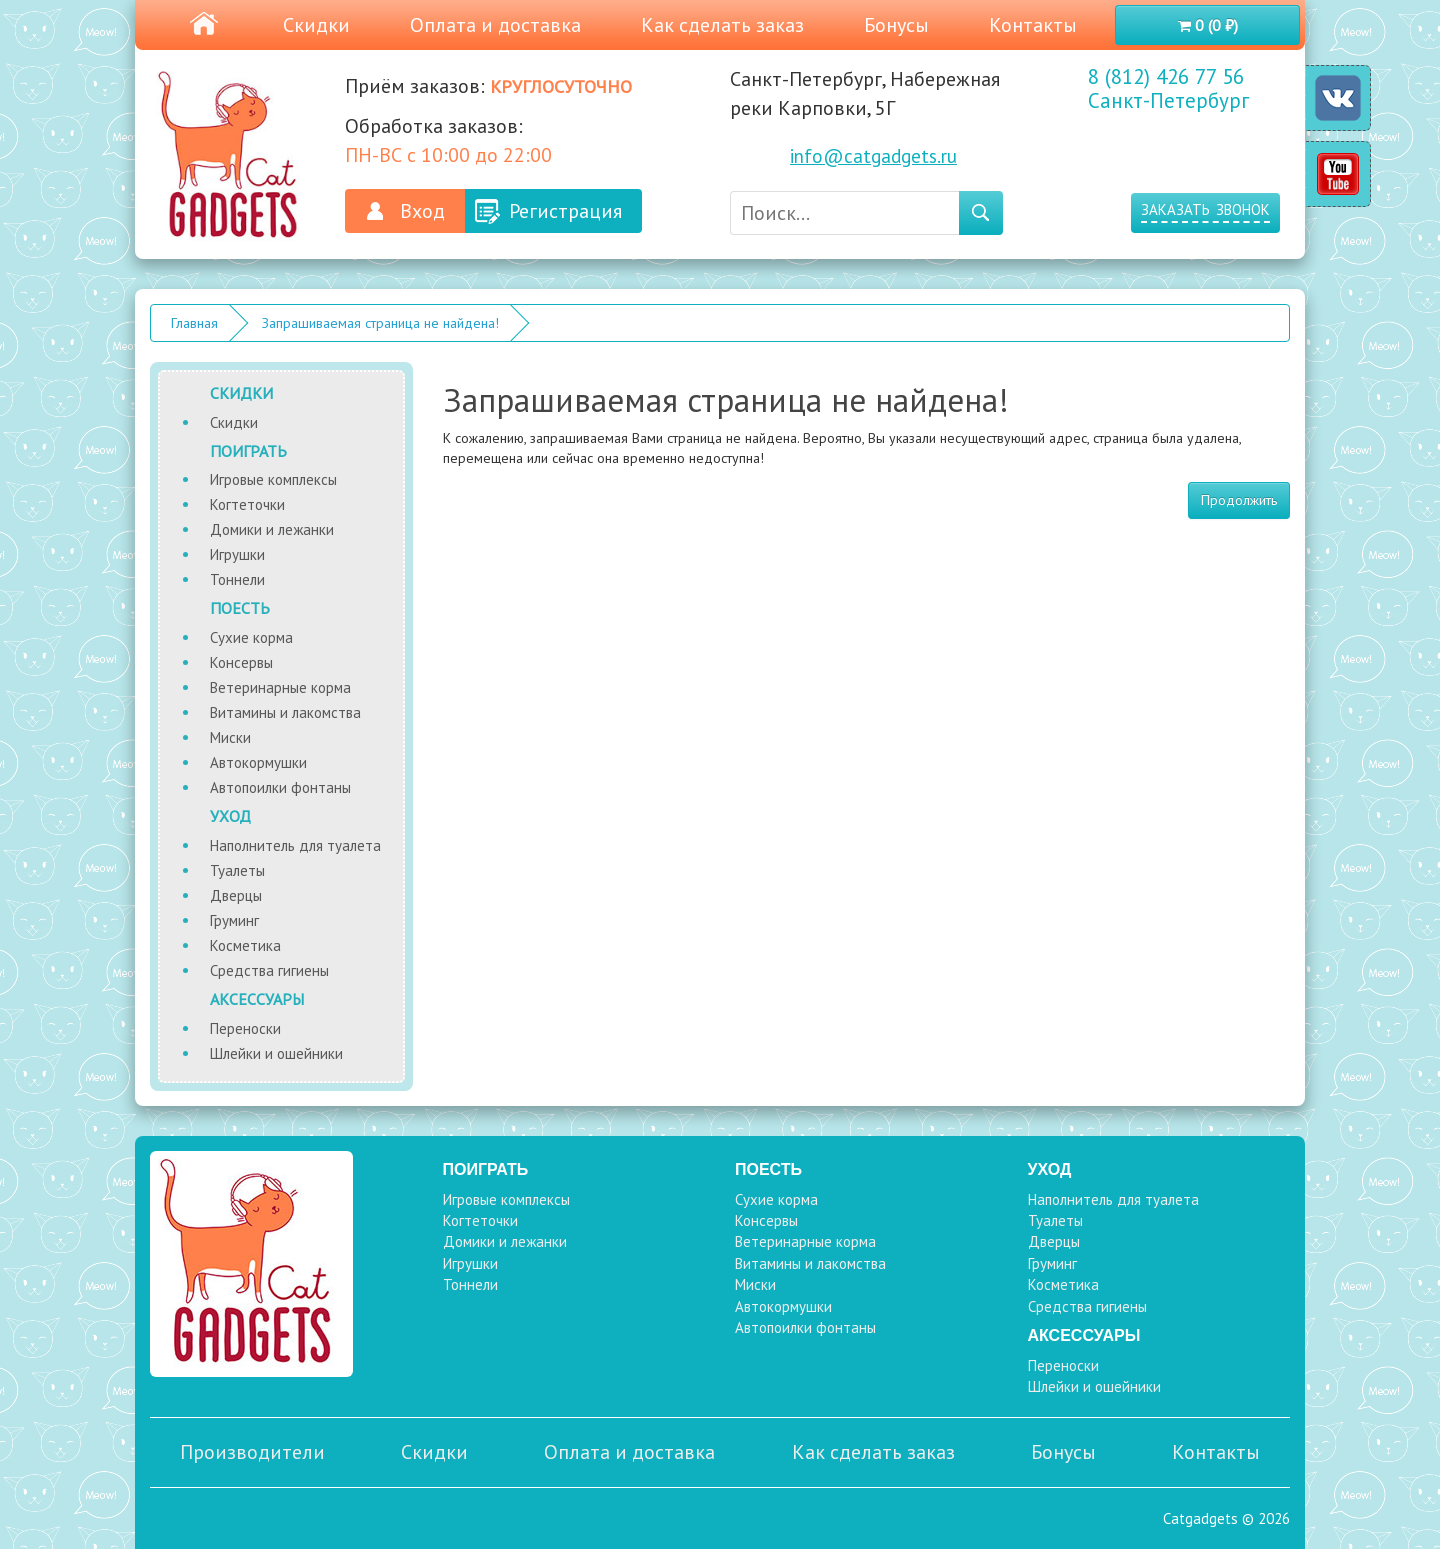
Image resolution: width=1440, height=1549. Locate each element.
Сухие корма (251, 637)
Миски (230, 737)
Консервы (241, 662)
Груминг (234, 920)
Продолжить (1239, 500)
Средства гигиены (269, 970)
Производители (252, 1452)
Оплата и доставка (495, 25)
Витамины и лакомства (285, 712)
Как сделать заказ (722, 25)
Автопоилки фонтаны (280, 787)
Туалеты (237, 870)
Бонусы (896, 25)
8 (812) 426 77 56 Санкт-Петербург (1168, 89)
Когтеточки (247, 504)
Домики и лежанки (272, 529)
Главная (194, 323)
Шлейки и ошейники (276, 1053)
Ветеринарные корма (280, 687)
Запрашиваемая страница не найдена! (380, 323)
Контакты (1033, 25)
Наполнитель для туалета (295, 845)
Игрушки (237, 554)
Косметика (245, 945)
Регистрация (565, 211)
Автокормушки (258, 762)
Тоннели (237, 579)
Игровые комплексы (273, 479)
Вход (422, 211)
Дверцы (236, 895)
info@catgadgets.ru (873, 156)
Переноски (245, 1028)
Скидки (316, 25)
